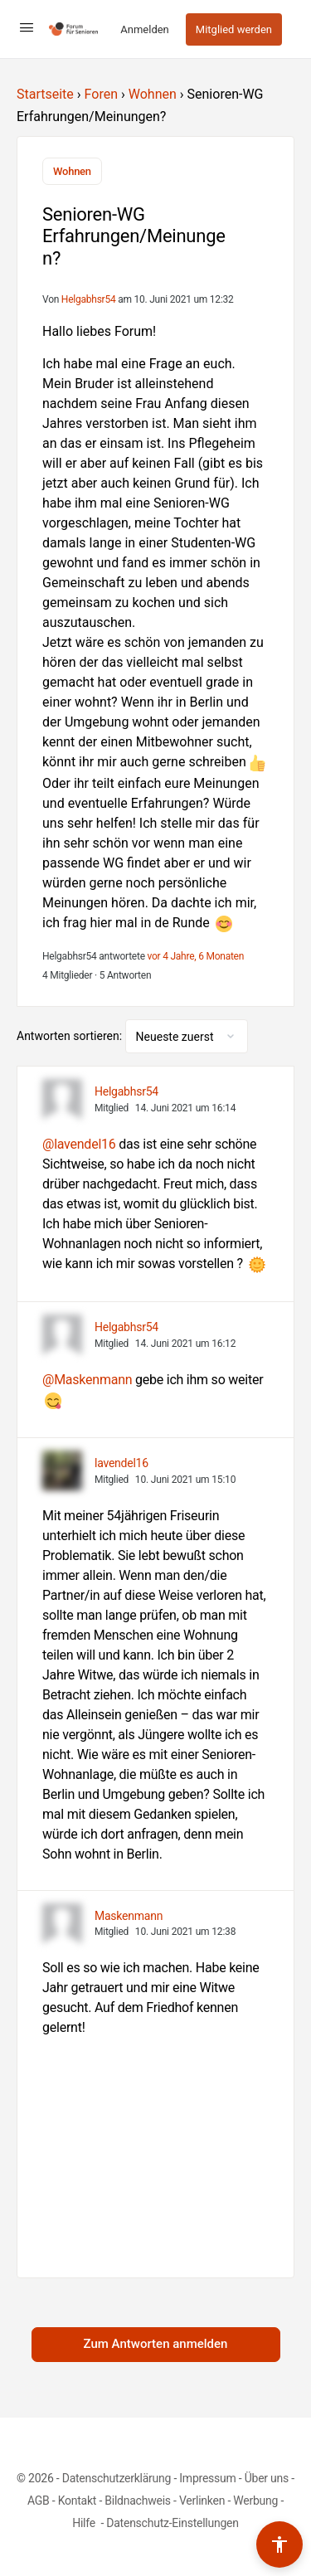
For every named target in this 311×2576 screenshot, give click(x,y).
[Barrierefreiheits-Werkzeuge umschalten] (279, 2544)
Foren (101, 94)
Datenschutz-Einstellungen (172, 2523)
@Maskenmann (87, 1380)
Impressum (207, 2478)
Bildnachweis (137, 2500)
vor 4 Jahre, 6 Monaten (196, 956)
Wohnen (153, 94)
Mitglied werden (234, 29)
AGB (38, 2500)
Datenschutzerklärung (116, 2478)
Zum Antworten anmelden (156, 2343)
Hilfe (85, 2523)
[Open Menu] (26, 27)
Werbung (255, 2500)
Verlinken (202, 2500)
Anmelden (144, 29)
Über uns (267, 2478)
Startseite (45, 94)
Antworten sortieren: (71, 1036)
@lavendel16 (79, 1144)
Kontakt (77, 2500)
